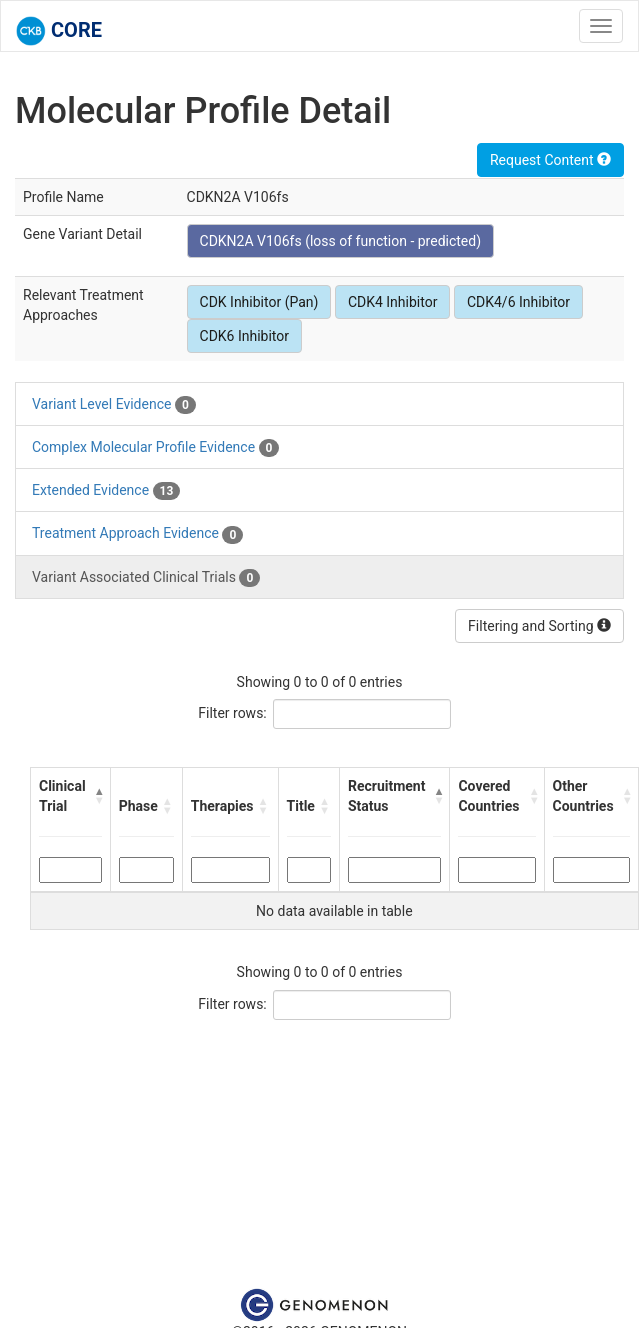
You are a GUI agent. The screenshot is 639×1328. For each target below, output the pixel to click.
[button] (98, 796)
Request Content (550, 160)
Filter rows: (232, 713)
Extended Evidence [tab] (106, 491)
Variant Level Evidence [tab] (114, 405)
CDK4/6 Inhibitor (518, 302)
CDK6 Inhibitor (245, 336)
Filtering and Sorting (539, 626)
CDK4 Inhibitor (393, 302)
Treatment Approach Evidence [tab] (137, 534)
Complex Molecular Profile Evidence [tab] (155, 448)
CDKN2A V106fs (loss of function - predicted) (341, 241)
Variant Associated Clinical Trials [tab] (146, 578)
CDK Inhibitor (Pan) (259, 302)
